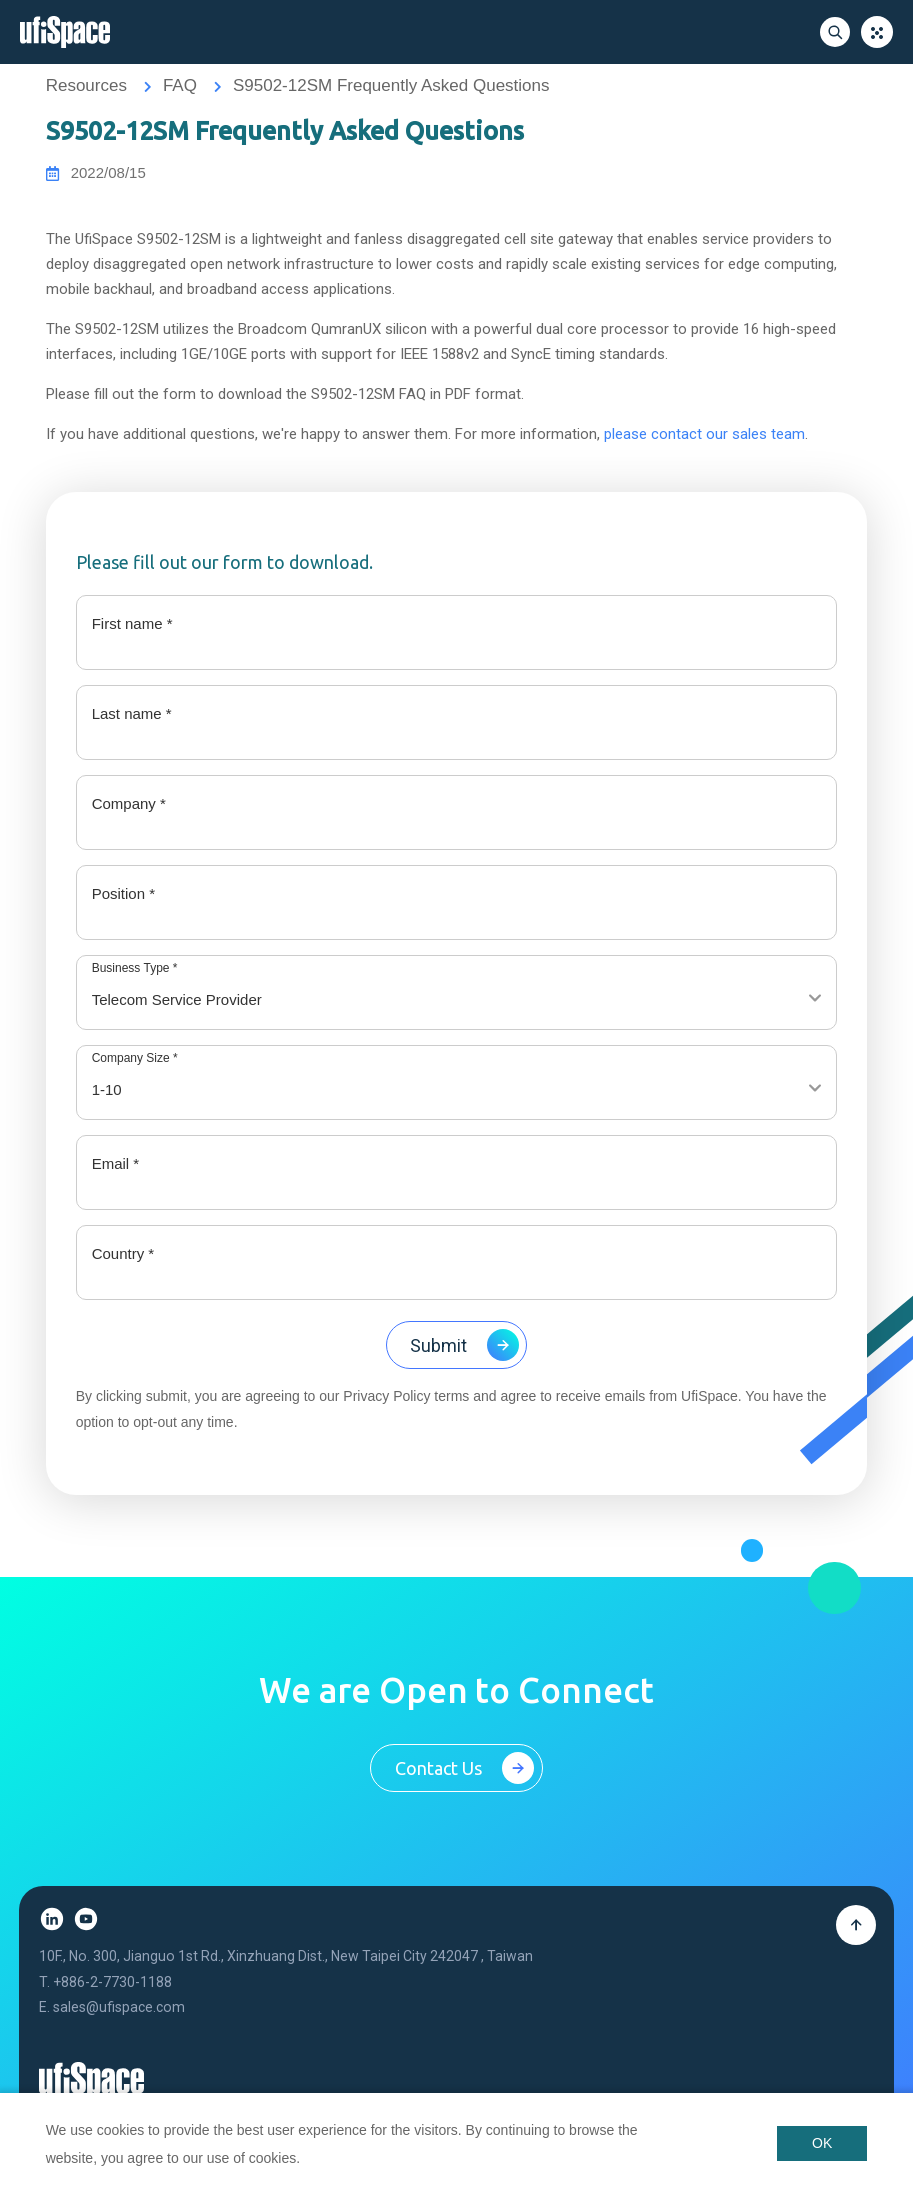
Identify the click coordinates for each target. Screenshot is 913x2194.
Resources (85, 85)
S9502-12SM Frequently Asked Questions (390, 85)
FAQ (179, 85)
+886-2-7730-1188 (112, 2000)
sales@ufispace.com (119, 2026)
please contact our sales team (704, 436)
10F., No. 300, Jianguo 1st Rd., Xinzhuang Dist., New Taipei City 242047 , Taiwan (286, 1974)
